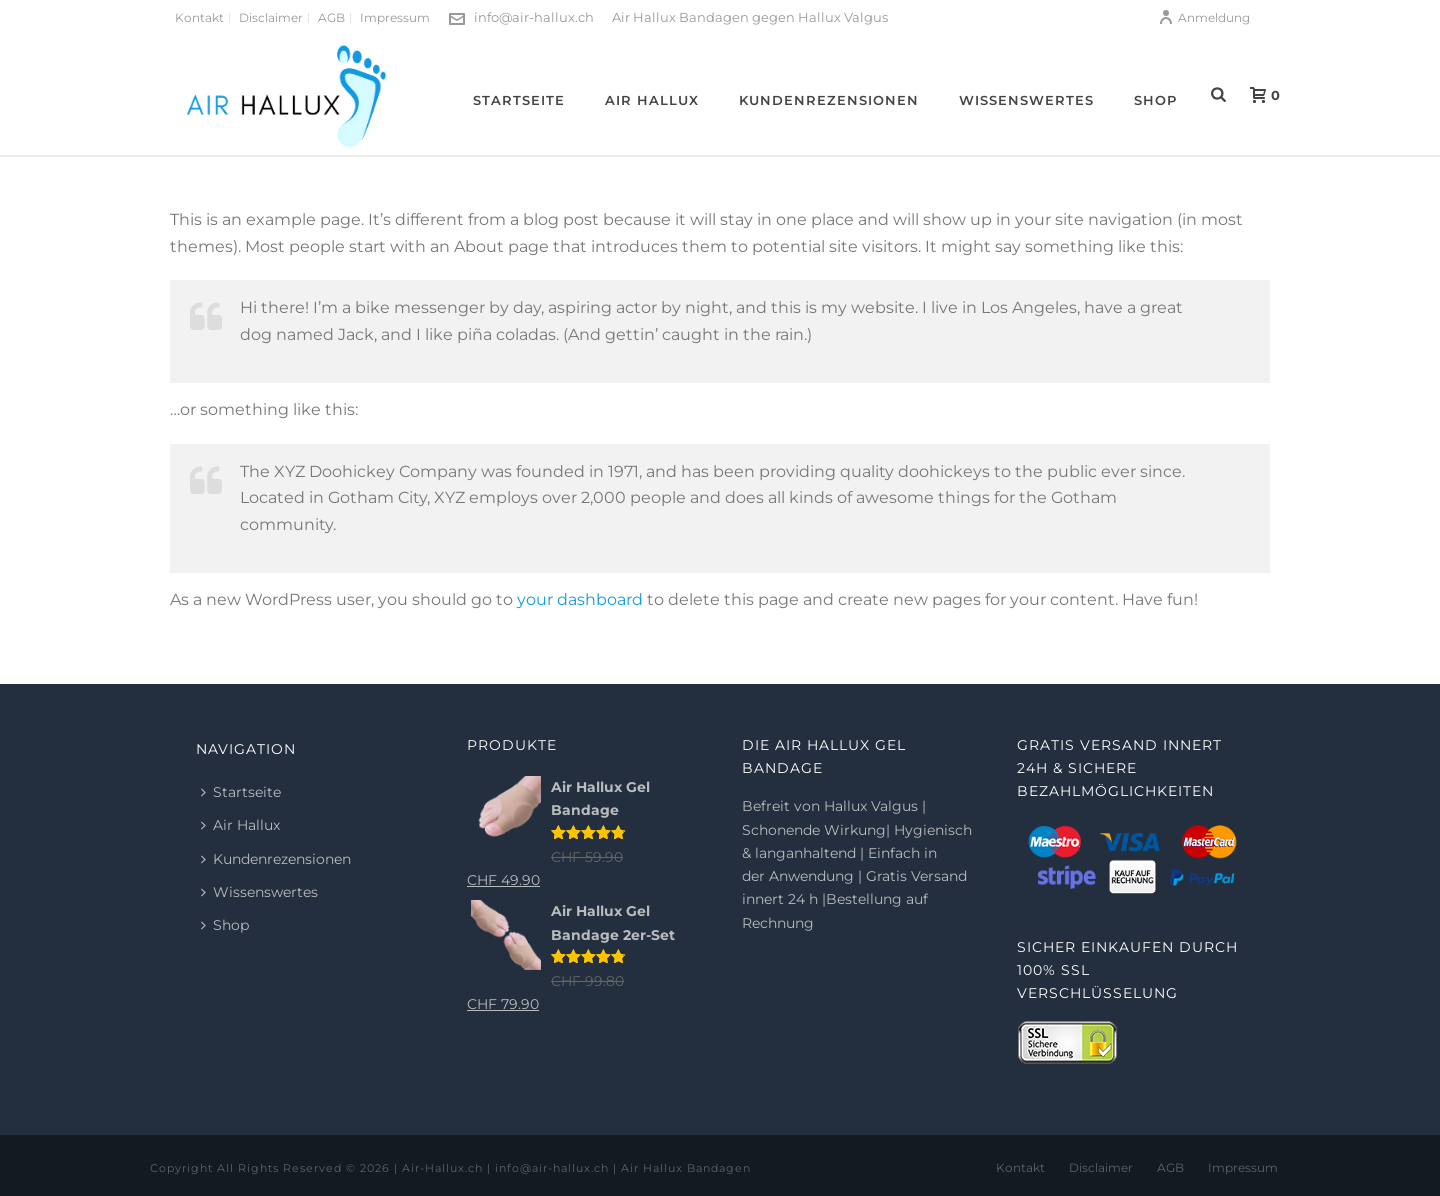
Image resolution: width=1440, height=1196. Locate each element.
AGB (1170, 1167)
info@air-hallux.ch (534, 17)
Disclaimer (1101, 1167)
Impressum (1243, 1167)
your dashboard (580, 599)
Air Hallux (652, 100)
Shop (1155, 100)
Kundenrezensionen (829, 100)
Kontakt (1020, 1167)
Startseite (519, 100)
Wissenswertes (1026, 100)
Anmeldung (1204, 17)
